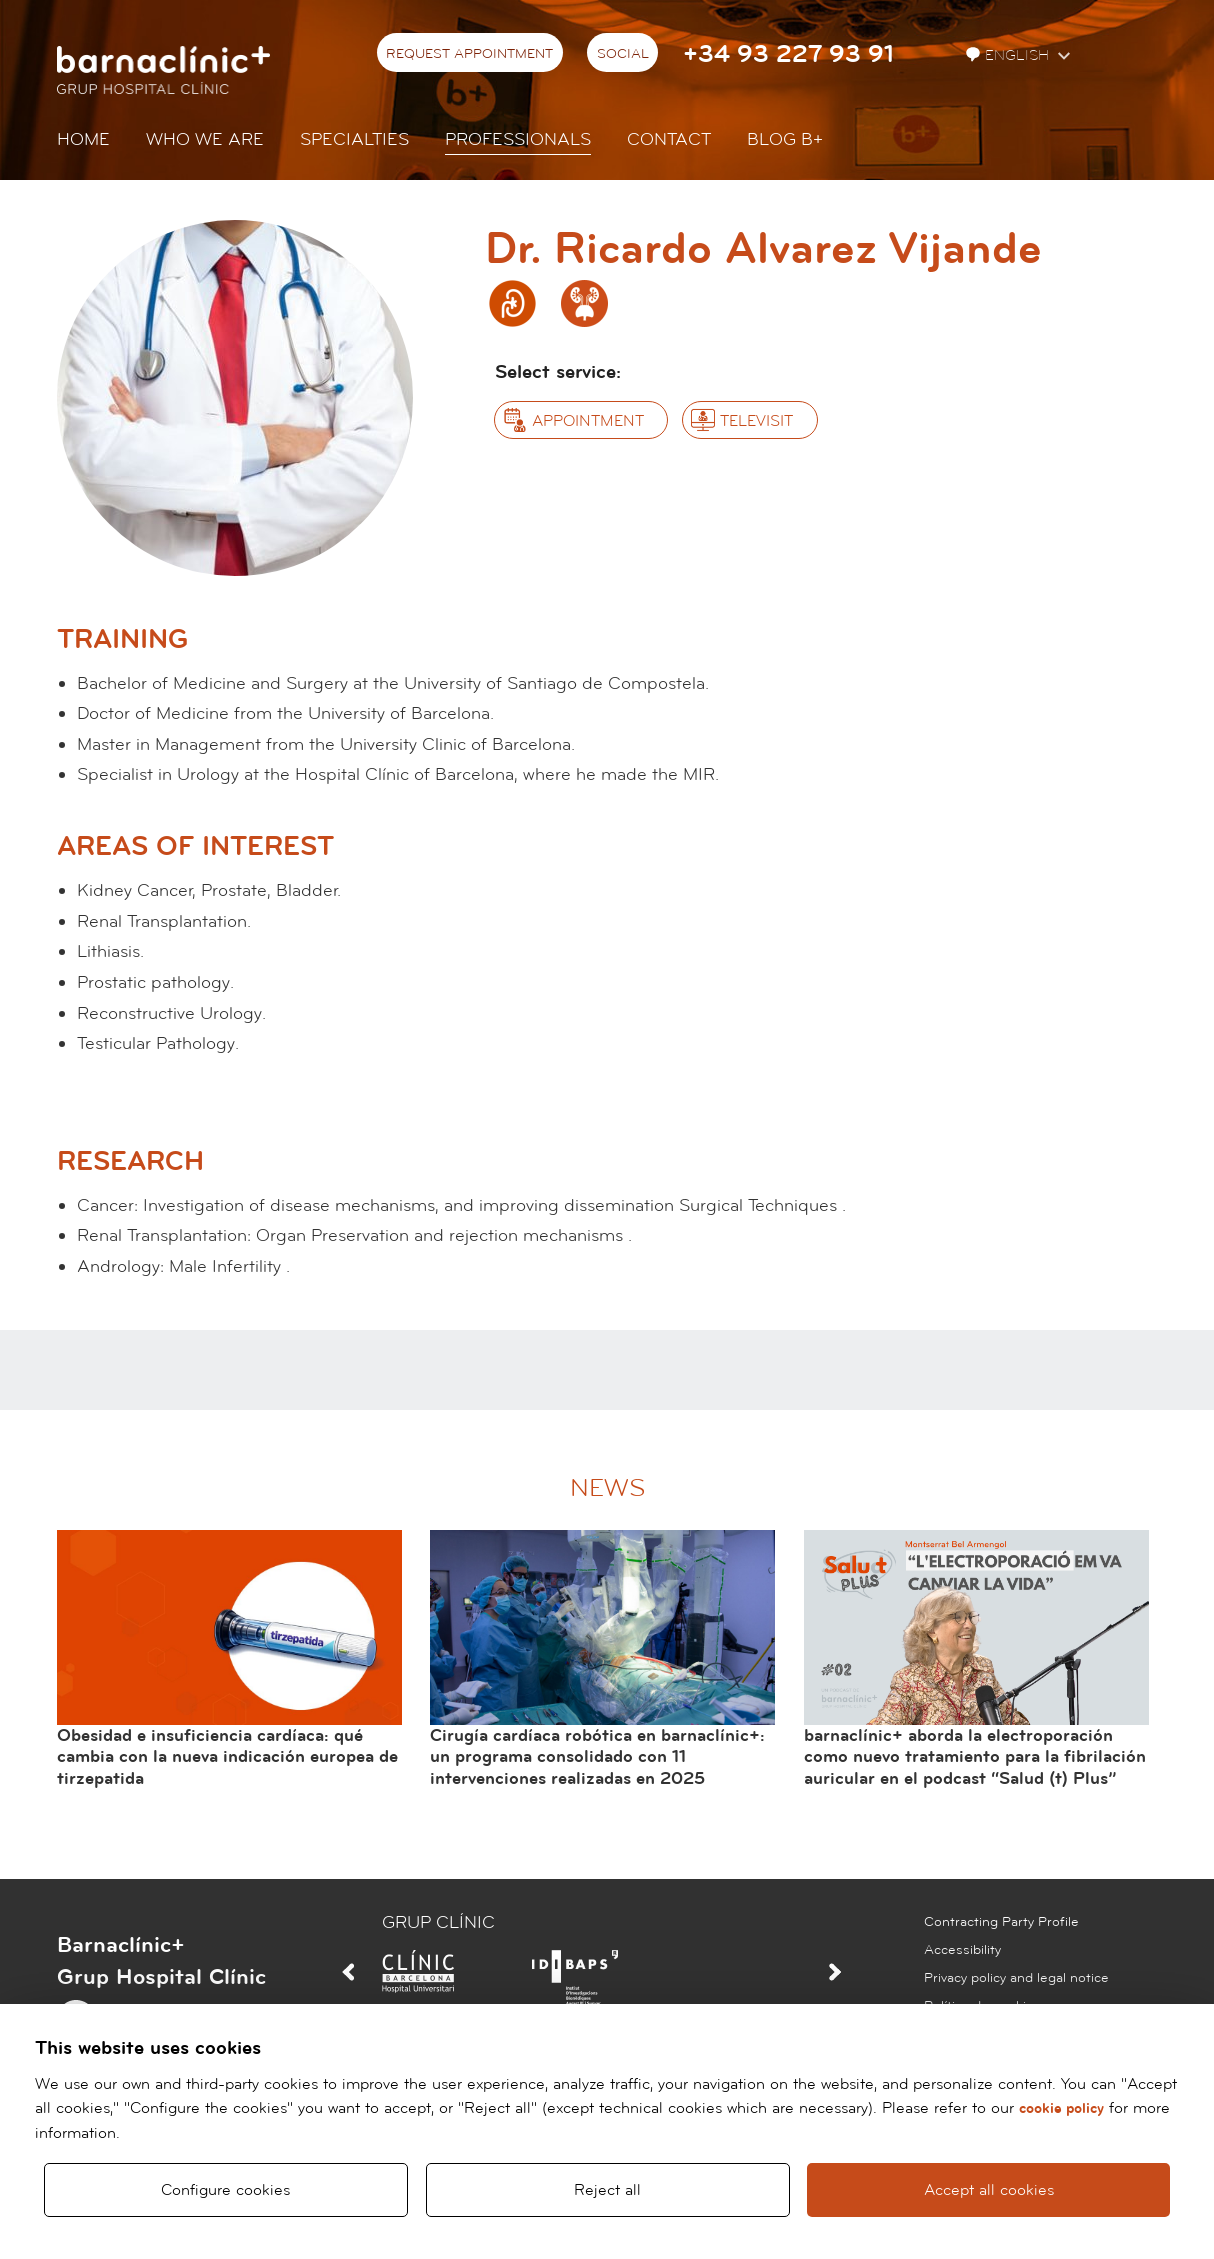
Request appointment (469, 54)
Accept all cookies (989, 2190)
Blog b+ (785, 139)
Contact (669, 139)
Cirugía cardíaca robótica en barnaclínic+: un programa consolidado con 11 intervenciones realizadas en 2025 (597, 1757)
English (1009, 55)
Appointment (588, 421)
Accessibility (962, 1950)
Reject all (607, 2190)
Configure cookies (225, 2190)
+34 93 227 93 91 (788, 54)
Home (83, 139)
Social (623, 54)
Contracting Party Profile (1001, 1922)
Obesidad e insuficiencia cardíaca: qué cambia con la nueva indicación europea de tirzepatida (227, 1757)
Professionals (518, 139)
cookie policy (1061, 2108)
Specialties (354, 139)
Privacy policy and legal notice (1016, 1978)
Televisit (756, 421)
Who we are (205, 139)
